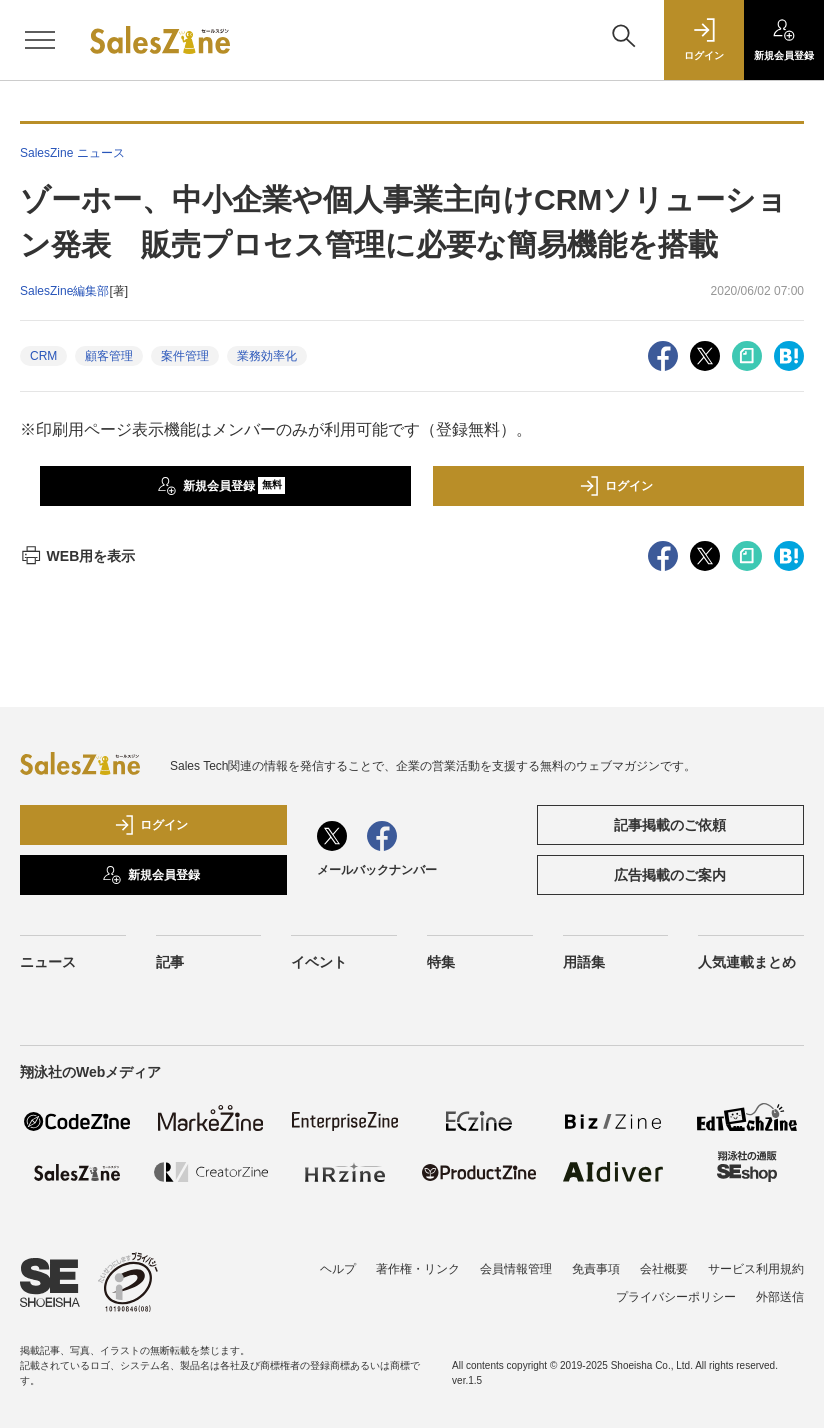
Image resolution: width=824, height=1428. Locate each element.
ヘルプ (338, 1269)
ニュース (48, 962)
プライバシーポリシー (676, 1297)
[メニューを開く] (40, 40)
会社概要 (664, 1269)
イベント (319, 962)
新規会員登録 (221, 486)
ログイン (616, 486)
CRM (43, 356)
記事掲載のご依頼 (670, 825)
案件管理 (185, 356)
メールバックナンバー (377, 870)
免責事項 (596, 1269)
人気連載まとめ (747, 962)
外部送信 (780, 1297)
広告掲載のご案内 (670, 875)
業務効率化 (267, 356)
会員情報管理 (516, 1269)
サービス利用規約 (756, 1269)
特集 (441, 962)
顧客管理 (109, 356)
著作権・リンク (418, 1269)
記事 (170, 962)
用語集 (584, 962)
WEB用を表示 (77, 556)
